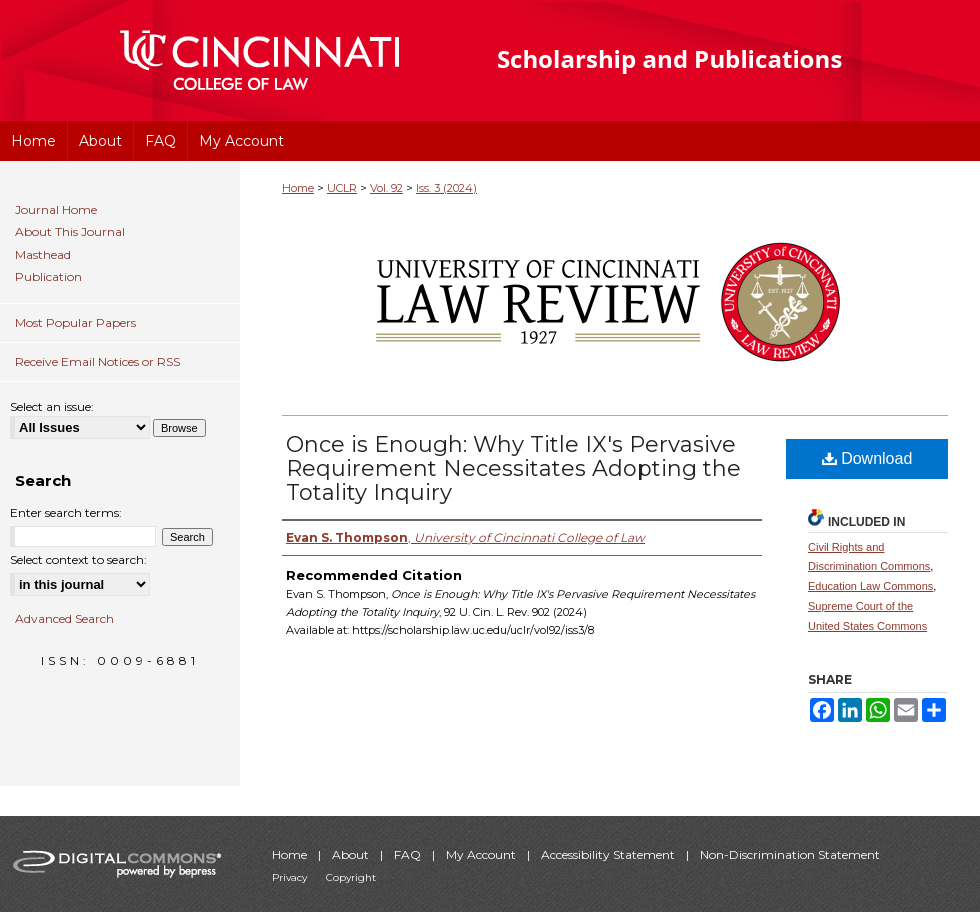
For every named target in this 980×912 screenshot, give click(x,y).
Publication (48, 277)
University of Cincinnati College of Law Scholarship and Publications (705, 60)
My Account (482, 854)
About (352, 854)
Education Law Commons (870, 586)
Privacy (291, 877)
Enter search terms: (66, 512)
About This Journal (70, 232)
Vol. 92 (386, 188)
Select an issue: (52, 406)
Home (298, 188)
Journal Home (56, 210)
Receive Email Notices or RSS (97, 361)
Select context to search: (78, 559)
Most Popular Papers (75, 322)
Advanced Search (64, 618)
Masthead (43, 255)
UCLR (342, 188)
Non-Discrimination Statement (790, 854)
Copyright (351, 877)
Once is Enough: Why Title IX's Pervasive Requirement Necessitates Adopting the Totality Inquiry (513, 468)
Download (867, 458)
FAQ (409, 854)
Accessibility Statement (609, 854)
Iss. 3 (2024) (446, 188)
